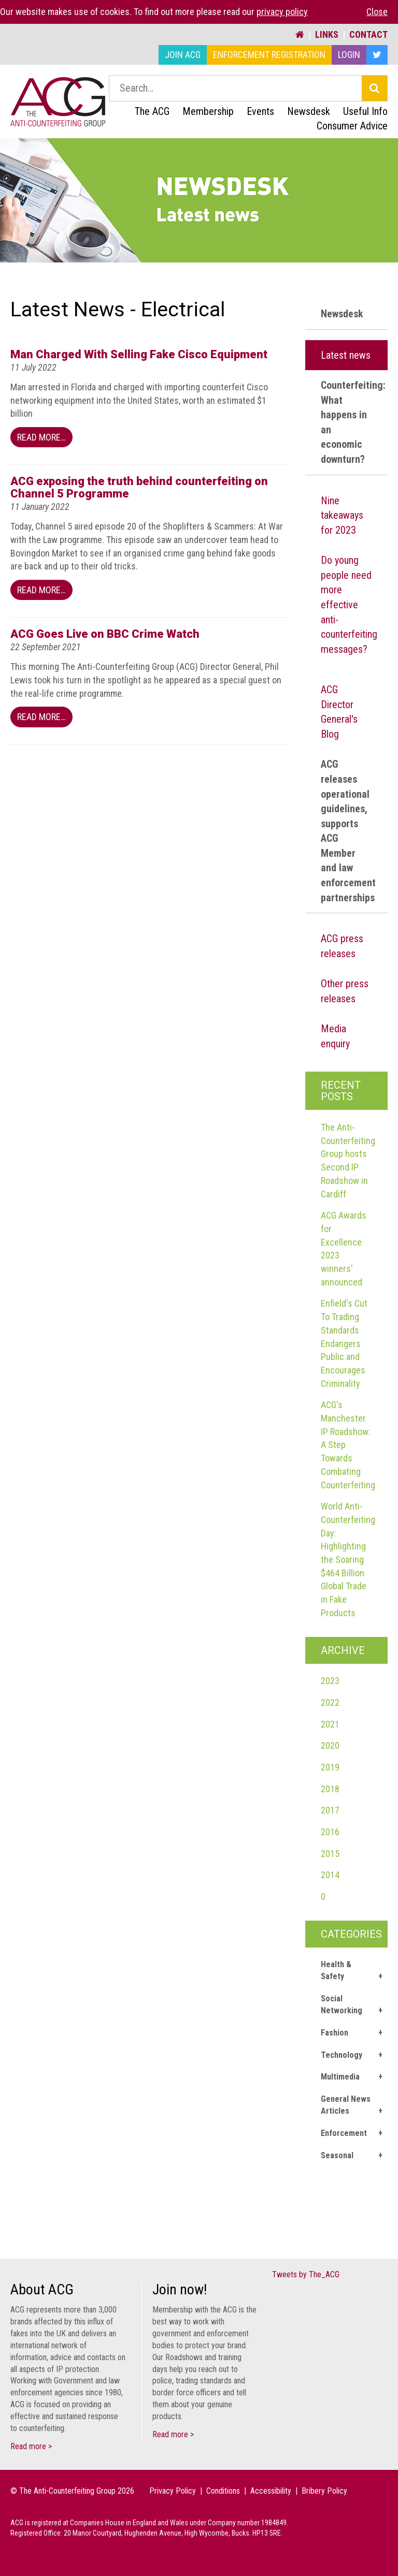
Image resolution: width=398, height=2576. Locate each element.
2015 (330, 1853)
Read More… (41, 437)
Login (349, 54)
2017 (330, 1810)
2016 (330, 1831)
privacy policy (282, 11)
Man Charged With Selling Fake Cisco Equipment (138, 354)
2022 (330, 1702)
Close (377, 11)
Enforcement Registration (269, 54)
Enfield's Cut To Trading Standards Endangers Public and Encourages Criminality (344, 1343)
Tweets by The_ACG (305, 2274)
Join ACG (183, 54)
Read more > (31, 2446)
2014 (330, 1874)
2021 (330, 1724)
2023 (330, 1680)
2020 (330, 1745)
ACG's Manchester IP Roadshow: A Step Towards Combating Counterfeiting (348, 1444)
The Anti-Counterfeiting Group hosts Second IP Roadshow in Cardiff (348, 1160)
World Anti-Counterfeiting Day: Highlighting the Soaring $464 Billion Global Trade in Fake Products (348, 1559)
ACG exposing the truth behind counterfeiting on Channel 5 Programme (139, 487)
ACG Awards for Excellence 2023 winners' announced (343, 1248)
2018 (330, 1788)
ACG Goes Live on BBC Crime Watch (105, 633)
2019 (330, 1767)
